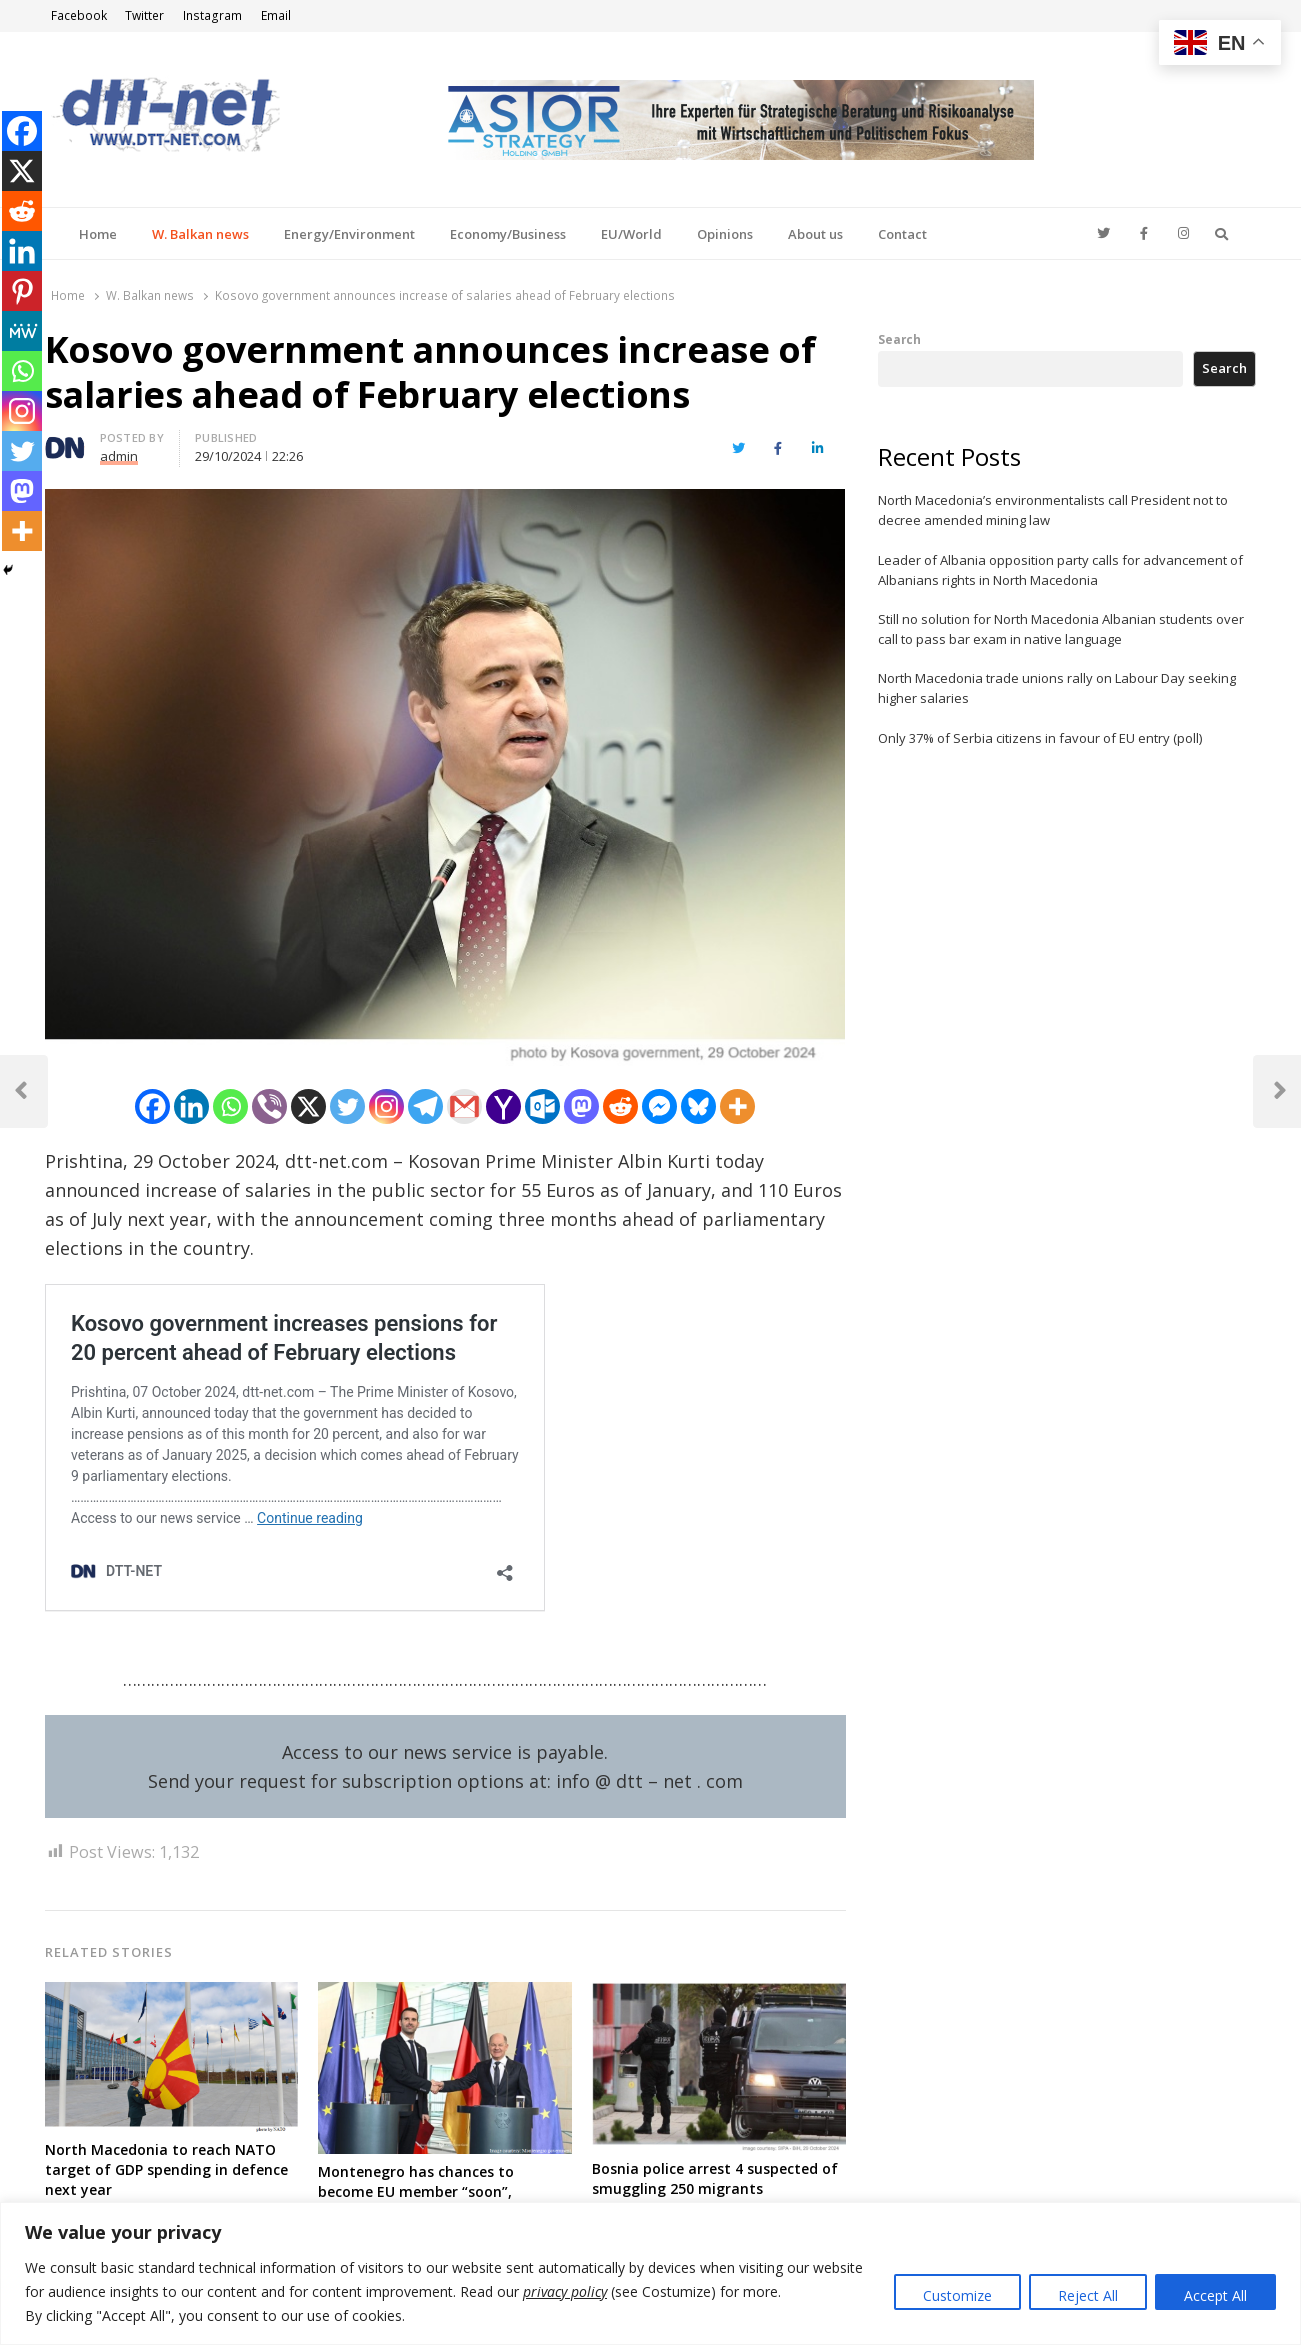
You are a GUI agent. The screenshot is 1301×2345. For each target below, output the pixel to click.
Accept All (1215, 2295)
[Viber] (269, 1106)
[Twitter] (347, 1106)
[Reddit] (620, 1106)
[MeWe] (22, 331)
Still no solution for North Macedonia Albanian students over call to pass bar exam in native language (1061, 629)
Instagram (212, 15)
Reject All (1088, 2295)
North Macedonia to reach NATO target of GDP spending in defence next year (166, 2169)
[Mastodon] (581, 1106)
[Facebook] (152, 1106)
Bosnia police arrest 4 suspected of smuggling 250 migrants (715, 2178)
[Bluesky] (698, 1106)
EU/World (631, 234)
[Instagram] (386, 1106)
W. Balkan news (200, 234)
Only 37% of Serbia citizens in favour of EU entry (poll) (1040, 738)
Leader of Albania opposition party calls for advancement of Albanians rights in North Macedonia (1060, 570)
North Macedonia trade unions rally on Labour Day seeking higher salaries (1057, 688)
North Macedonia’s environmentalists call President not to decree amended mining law (1053, 510)
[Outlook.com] (542, 1106)
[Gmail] (464, 1106)
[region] (650, 2273)
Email (276, 15)
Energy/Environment (349, 234)
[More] (737, 1106)
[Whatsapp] (230, 1106)
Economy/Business (508, 234)
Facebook (79, 15)
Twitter (144, 15)
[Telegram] (425, 1106)
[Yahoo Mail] (503, 1106)
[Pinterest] (22, 291)
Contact (902, 234)
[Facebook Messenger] (659, 1106)
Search (899, 339)
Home (98, 234)
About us (815, 234)
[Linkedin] (191, 1106)
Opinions (725, 234)
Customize (957, 2295)
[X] (308, 1106)
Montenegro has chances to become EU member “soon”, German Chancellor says (416, 2191)
